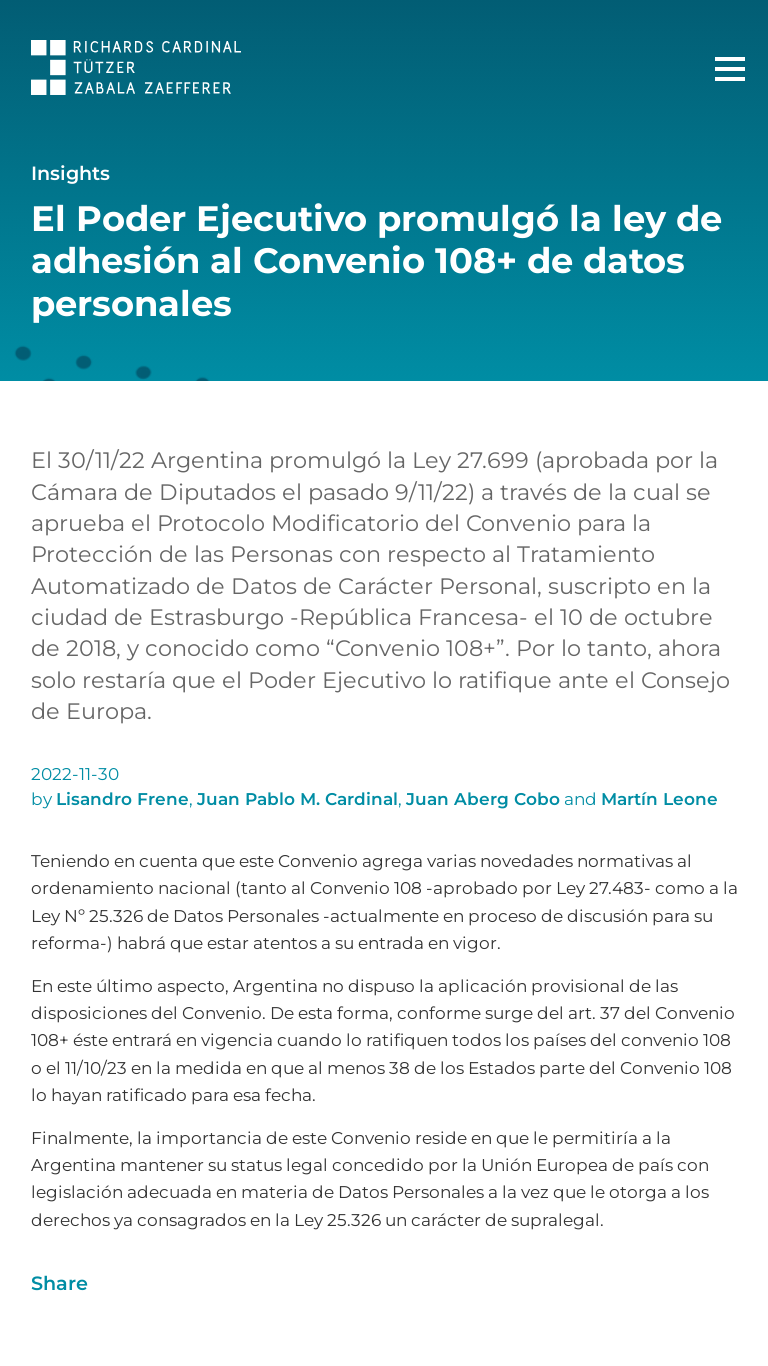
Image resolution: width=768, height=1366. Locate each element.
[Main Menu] (730, 69)
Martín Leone (659, 799)
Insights (70, 173)
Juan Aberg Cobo (483, 799)
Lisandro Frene (122, 799)
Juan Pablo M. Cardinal (297, 799)
